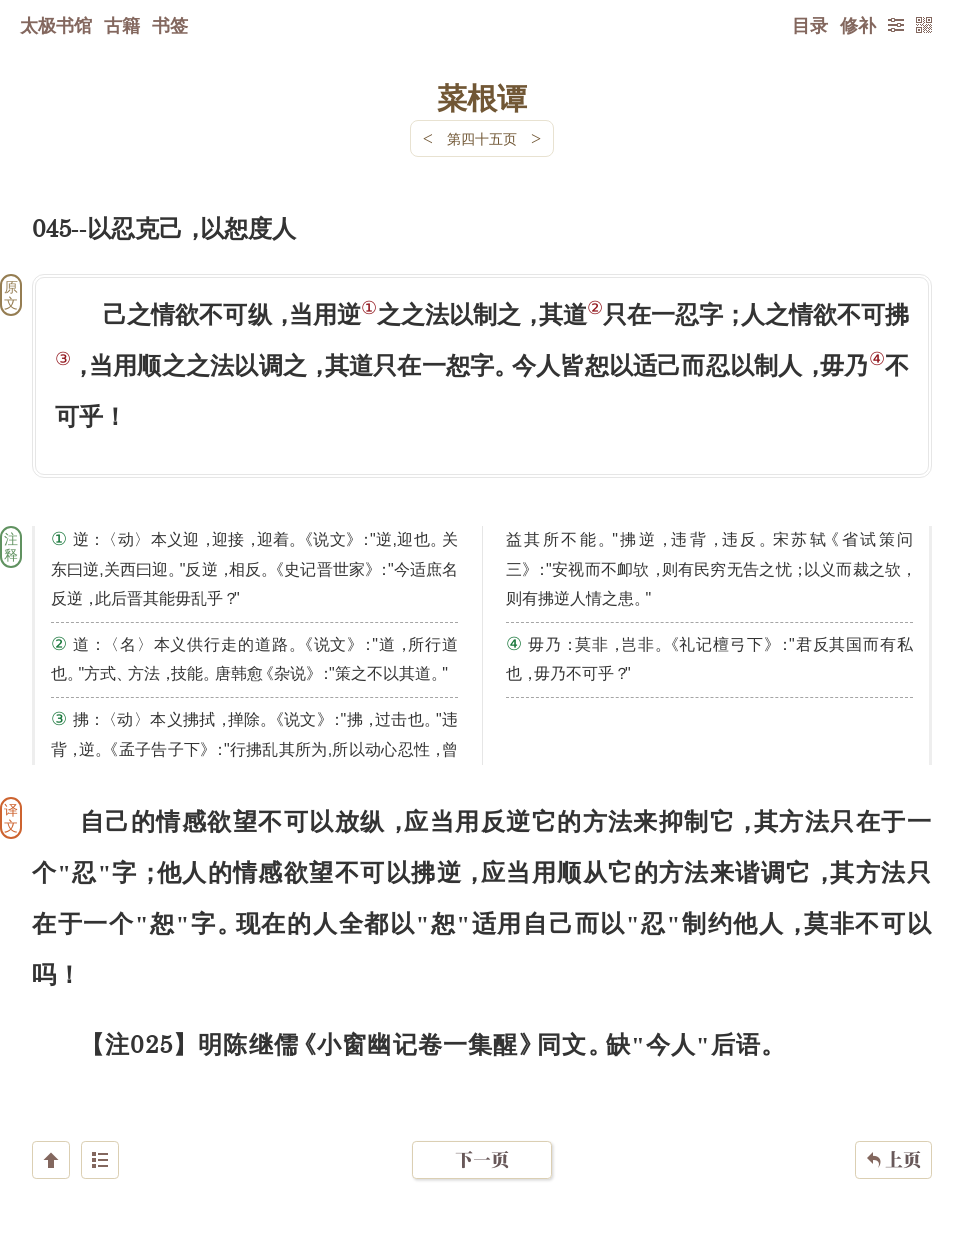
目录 (810, 25)
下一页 (482, 1118)
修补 (858, 25)
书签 (170, 25)
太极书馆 (56, 25)
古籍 (122, 25)
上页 (893, 1119)
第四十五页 (482, 138)
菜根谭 (482, 97)
